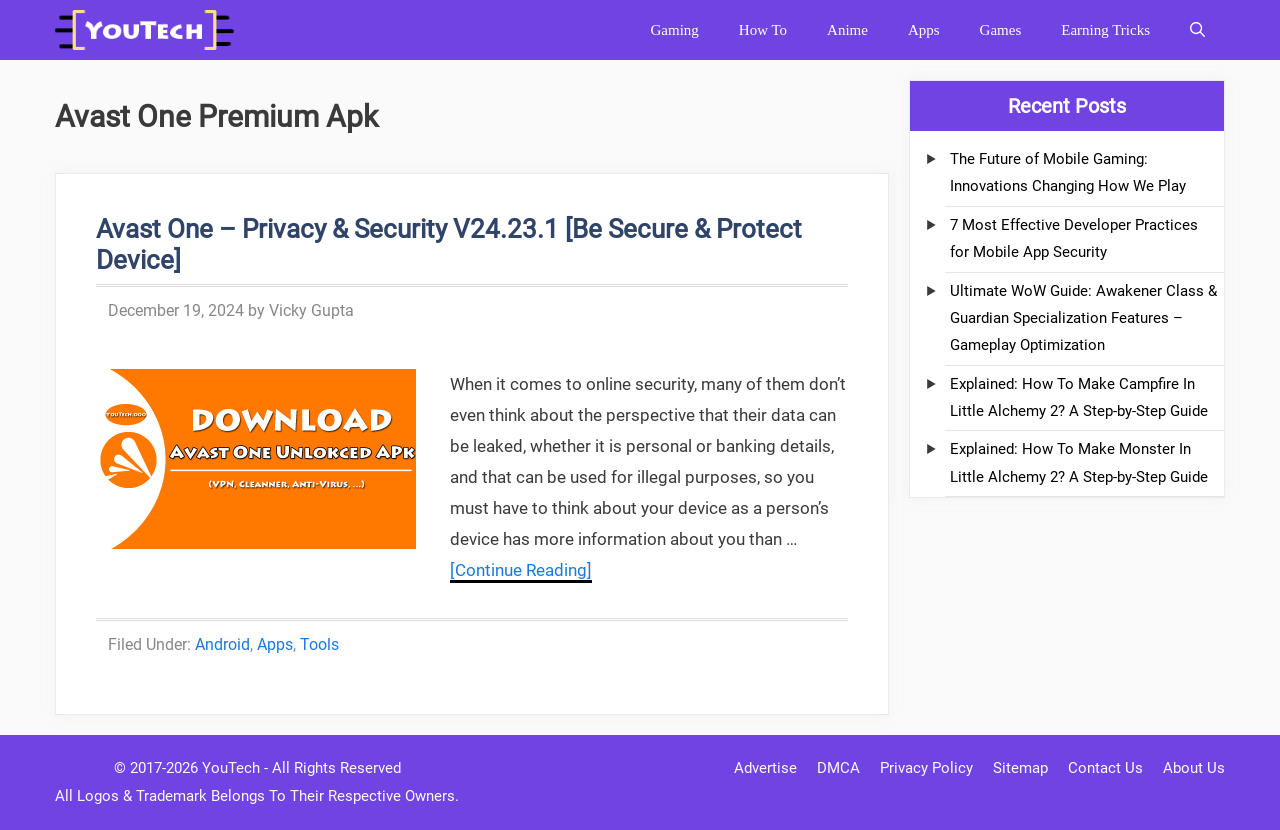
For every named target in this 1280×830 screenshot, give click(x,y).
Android (222, 644)
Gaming (674, 30)
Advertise (765, 768)
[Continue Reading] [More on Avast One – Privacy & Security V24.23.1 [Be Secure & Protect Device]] (521, 570)
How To (763, 30)
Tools (319, 644)
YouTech (231, 768)
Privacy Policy (926, 768)
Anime (847, 30)
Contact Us (1105, 768)
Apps (924, 30)
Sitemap (1020, 768)
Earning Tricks (1105, 30)
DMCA (838, 768)
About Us (1194, 768)
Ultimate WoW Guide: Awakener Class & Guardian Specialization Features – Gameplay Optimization (1083, 318)
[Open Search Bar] (1197, 30)
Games (1001, 30)
